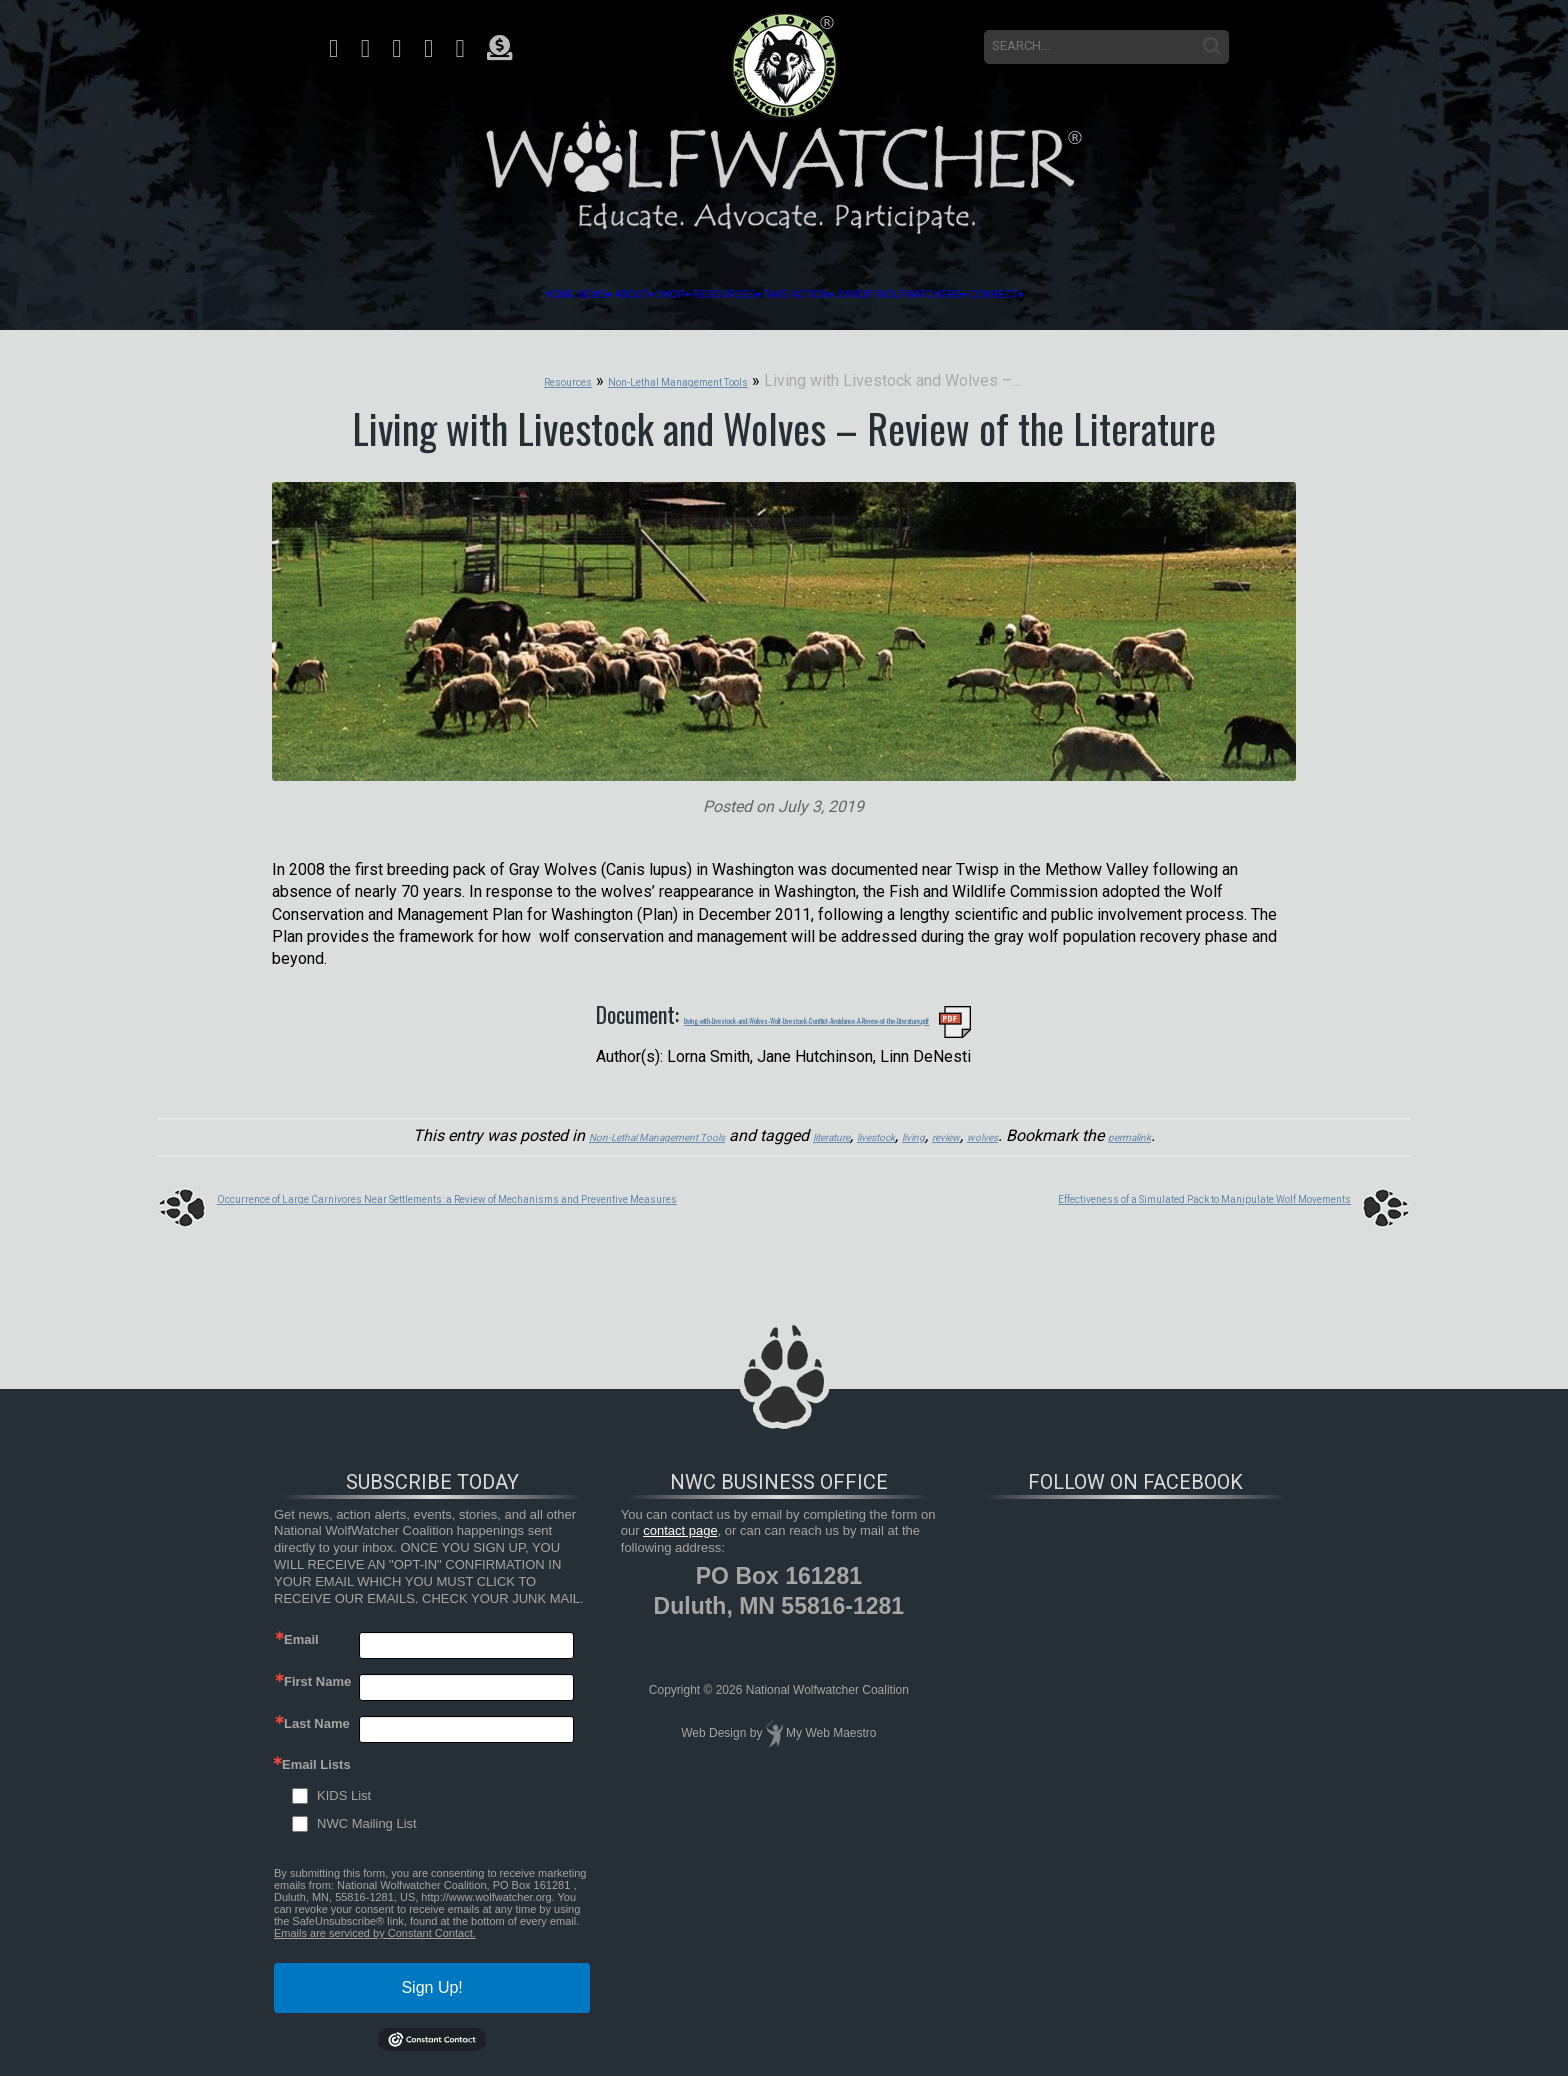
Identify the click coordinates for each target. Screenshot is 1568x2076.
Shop (571, 295)
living (948, 1129)
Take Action (833, 295)
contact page (680, 1522)
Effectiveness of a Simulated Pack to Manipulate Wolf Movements (1117, 1188)
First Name (317, 1673)
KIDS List (344, 1787)
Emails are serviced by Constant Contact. (375, 1925)
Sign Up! (431, 1979)
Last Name (317, 1715)
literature (822, 1129)
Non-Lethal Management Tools (594, 1129)
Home (317, 295)
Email (301, 1631)
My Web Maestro (831, 1724)
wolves (1049, 1129)
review (996, 1129)
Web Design (713, 1724)
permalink (1219, 1129)
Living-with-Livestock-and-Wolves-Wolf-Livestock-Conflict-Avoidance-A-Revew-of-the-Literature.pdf (807, 1012)
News (394, 295)
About (483, 295)
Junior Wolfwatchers (1035, 295)
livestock (891, 1129)
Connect (1224, 295)
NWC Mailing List (367, 1815)
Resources (685, 295)
